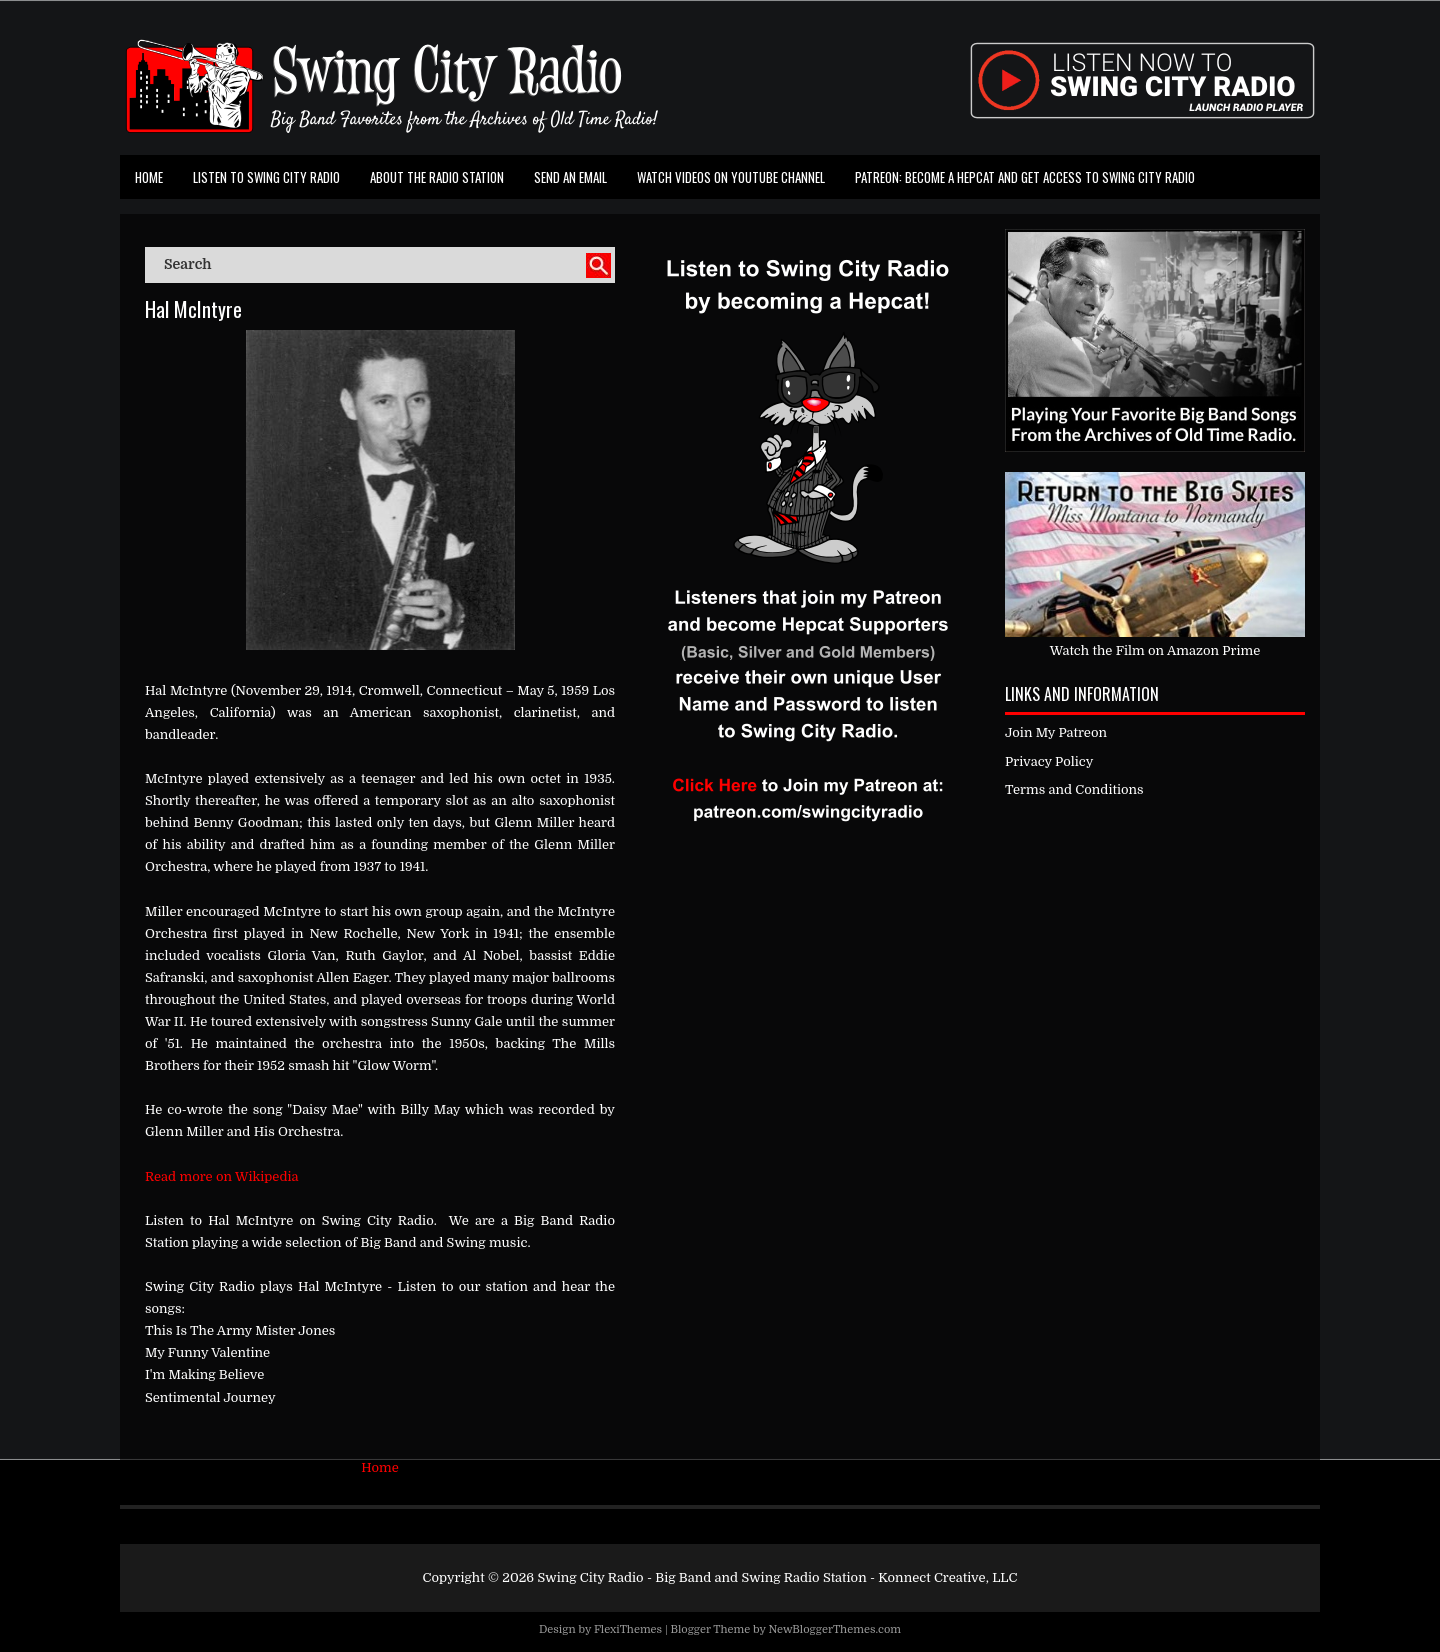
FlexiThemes (628, 1629)
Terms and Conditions (1074, 789)
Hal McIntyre (193, 309)
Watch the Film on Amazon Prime (1155, 650)
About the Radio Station (437, 177)
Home (149, 177)
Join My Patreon (1056, 732)
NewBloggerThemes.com (834, 1629)
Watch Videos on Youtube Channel (731, 177)
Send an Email (570, 177)
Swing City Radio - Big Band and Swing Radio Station (701, 1577)
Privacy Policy (1049, 761)
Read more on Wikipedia (222, 1176)
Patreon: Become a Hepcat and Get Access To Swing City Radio (1025, 177)
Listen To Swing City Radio (266, 177)
